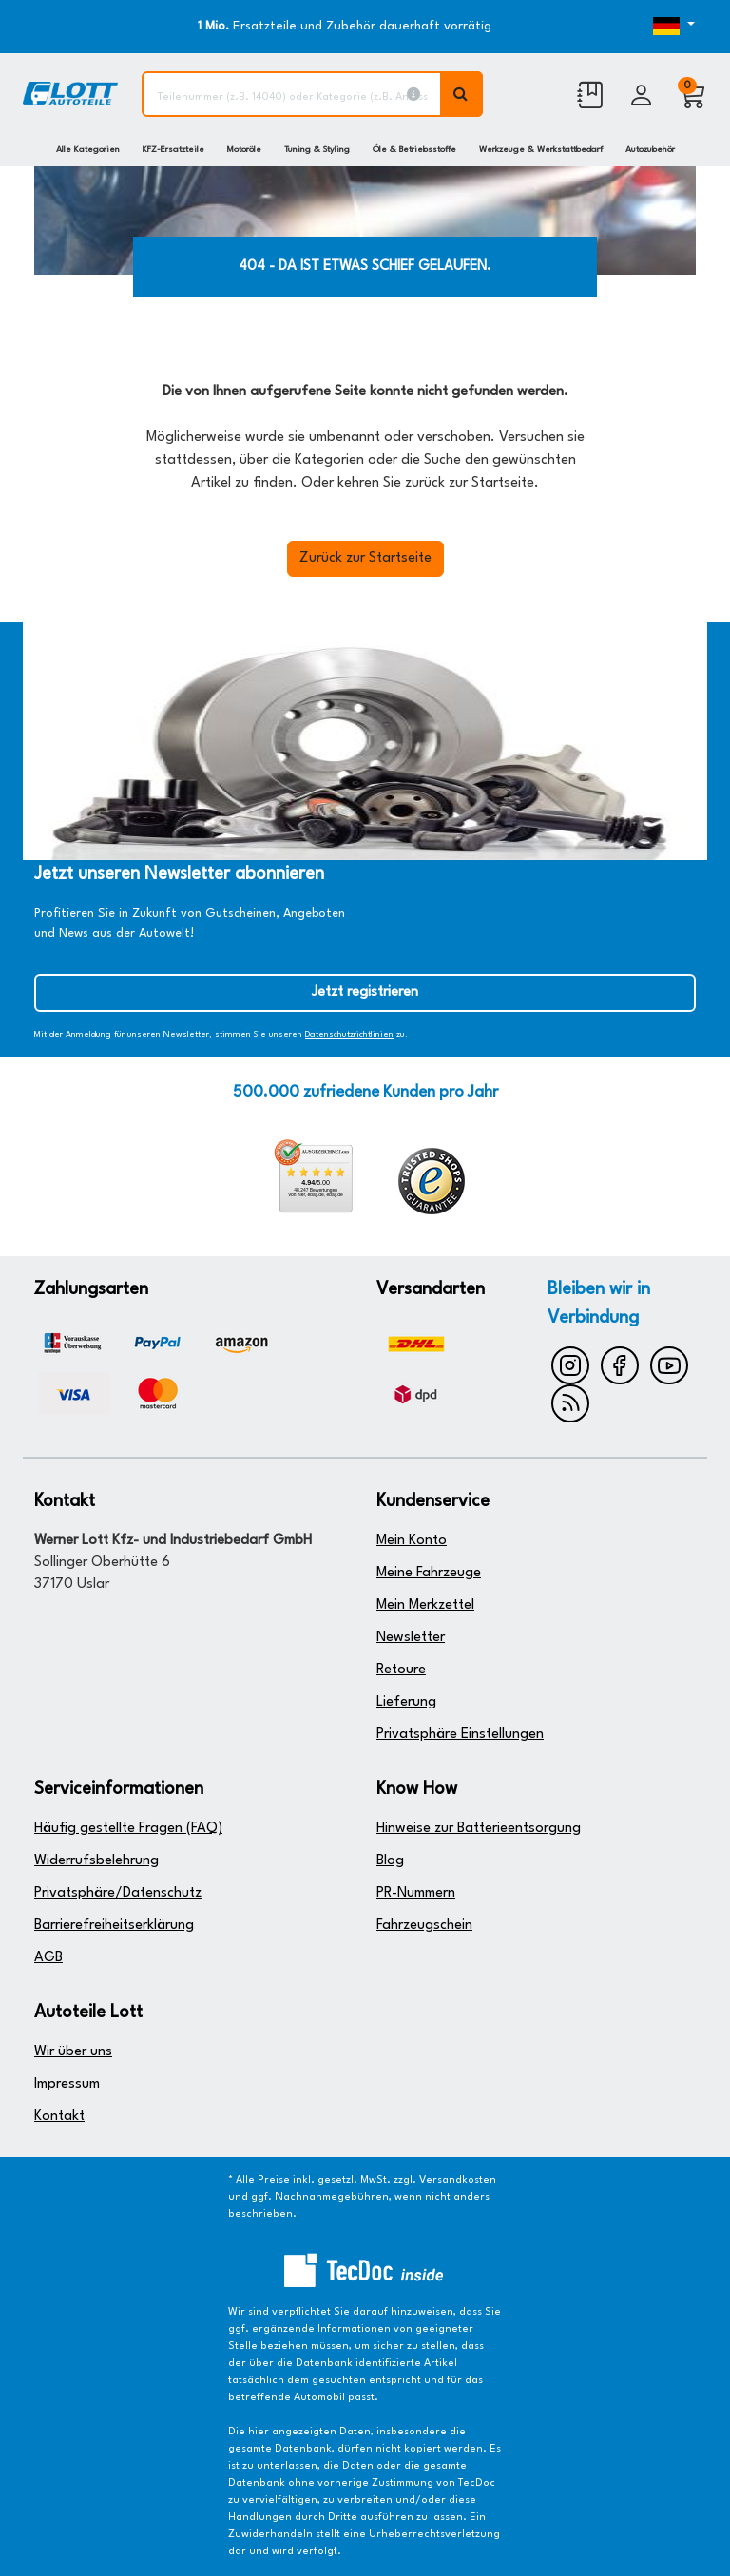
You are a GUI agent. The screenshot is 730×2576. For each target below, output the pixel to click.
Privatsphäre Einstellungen (460, 1734)
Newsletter (410, 1638)
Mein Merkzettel (425, 1605)
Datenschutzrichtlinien (349, 1034)
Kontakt (59, 2116)
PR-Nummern (415, 1893)
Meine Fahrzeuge (428, 1573)
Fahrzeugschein (424, 1925)
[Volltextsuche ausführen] (462, 94)
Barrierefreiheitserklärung (114, 1925)
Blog (390, 1861)
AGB (48, 1958)
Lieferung (406, 1702)
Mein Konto (411, 1541)
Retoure (401, 1670)
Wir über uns (73, 2052)
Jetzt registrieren (365, 992)
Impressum (67, 2084)
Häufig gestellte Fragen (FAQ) (128, 1829)
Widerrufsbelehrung (96, 1861)
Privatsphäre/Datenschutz (118, 1893)
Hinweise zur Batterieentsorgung (478, 1829)
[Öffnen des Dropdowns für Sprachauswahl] (667, 27)
